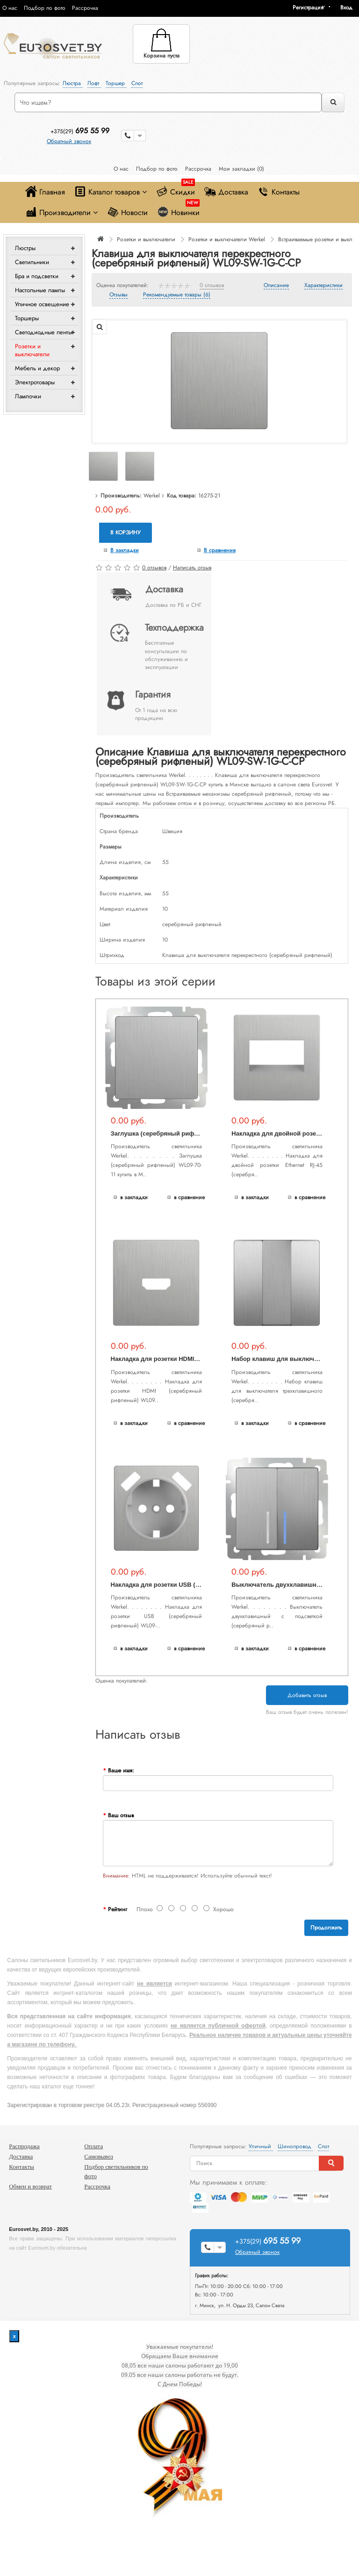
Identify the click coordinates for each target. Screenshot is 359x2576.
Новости (127, 212)
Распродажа (24, 2146)
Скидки (175, 189)
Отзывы (118, 295)
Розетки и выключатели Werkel (226, 239)
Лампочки (28, 396)
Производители (61, 212)
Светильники (32, 262)
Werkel (152, 495)
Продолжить (326, 1927)
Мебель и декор (37, 368)
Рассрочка (85, 8)
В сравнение (220, 550)
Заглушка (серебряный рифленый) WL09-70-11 (181, 1133)
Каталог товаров (110, 191)
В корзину (125, 532)
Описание (276, 285)
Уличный (261, 2146)
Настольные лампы (40, 290)
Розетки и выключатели (32, 350)
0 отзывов (212, 285)
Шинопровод (295, 2146)
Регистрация (308, 7)
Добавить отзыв (307, 1695)
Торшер (116, 83)
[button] (349, 7)
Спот (137, 83)
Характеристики (323, 285)
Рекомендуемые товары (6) (176, 295)
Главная (45, 191)
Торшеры (27, 318)
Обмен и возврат (30, 2186)
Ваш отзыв (121, 1815)
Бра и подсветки (36, 276)
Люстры (25, 248)
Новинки (178, 210)
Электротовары (35, 382)
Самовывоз (98, 2156)
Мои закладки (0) (241, 169)
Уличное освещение (42, 304)
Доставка (226, 191)
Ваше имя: (121, 1770)
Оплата (93, 2146)
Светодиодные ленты (43, 332)
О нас (9, 8)
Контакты (279, 191)
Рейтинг (117, 1909)
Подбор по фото (44, 8)
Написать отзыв (192, 567)
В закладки (124, 550)
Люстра (73, 83)
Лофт (94, 83)
